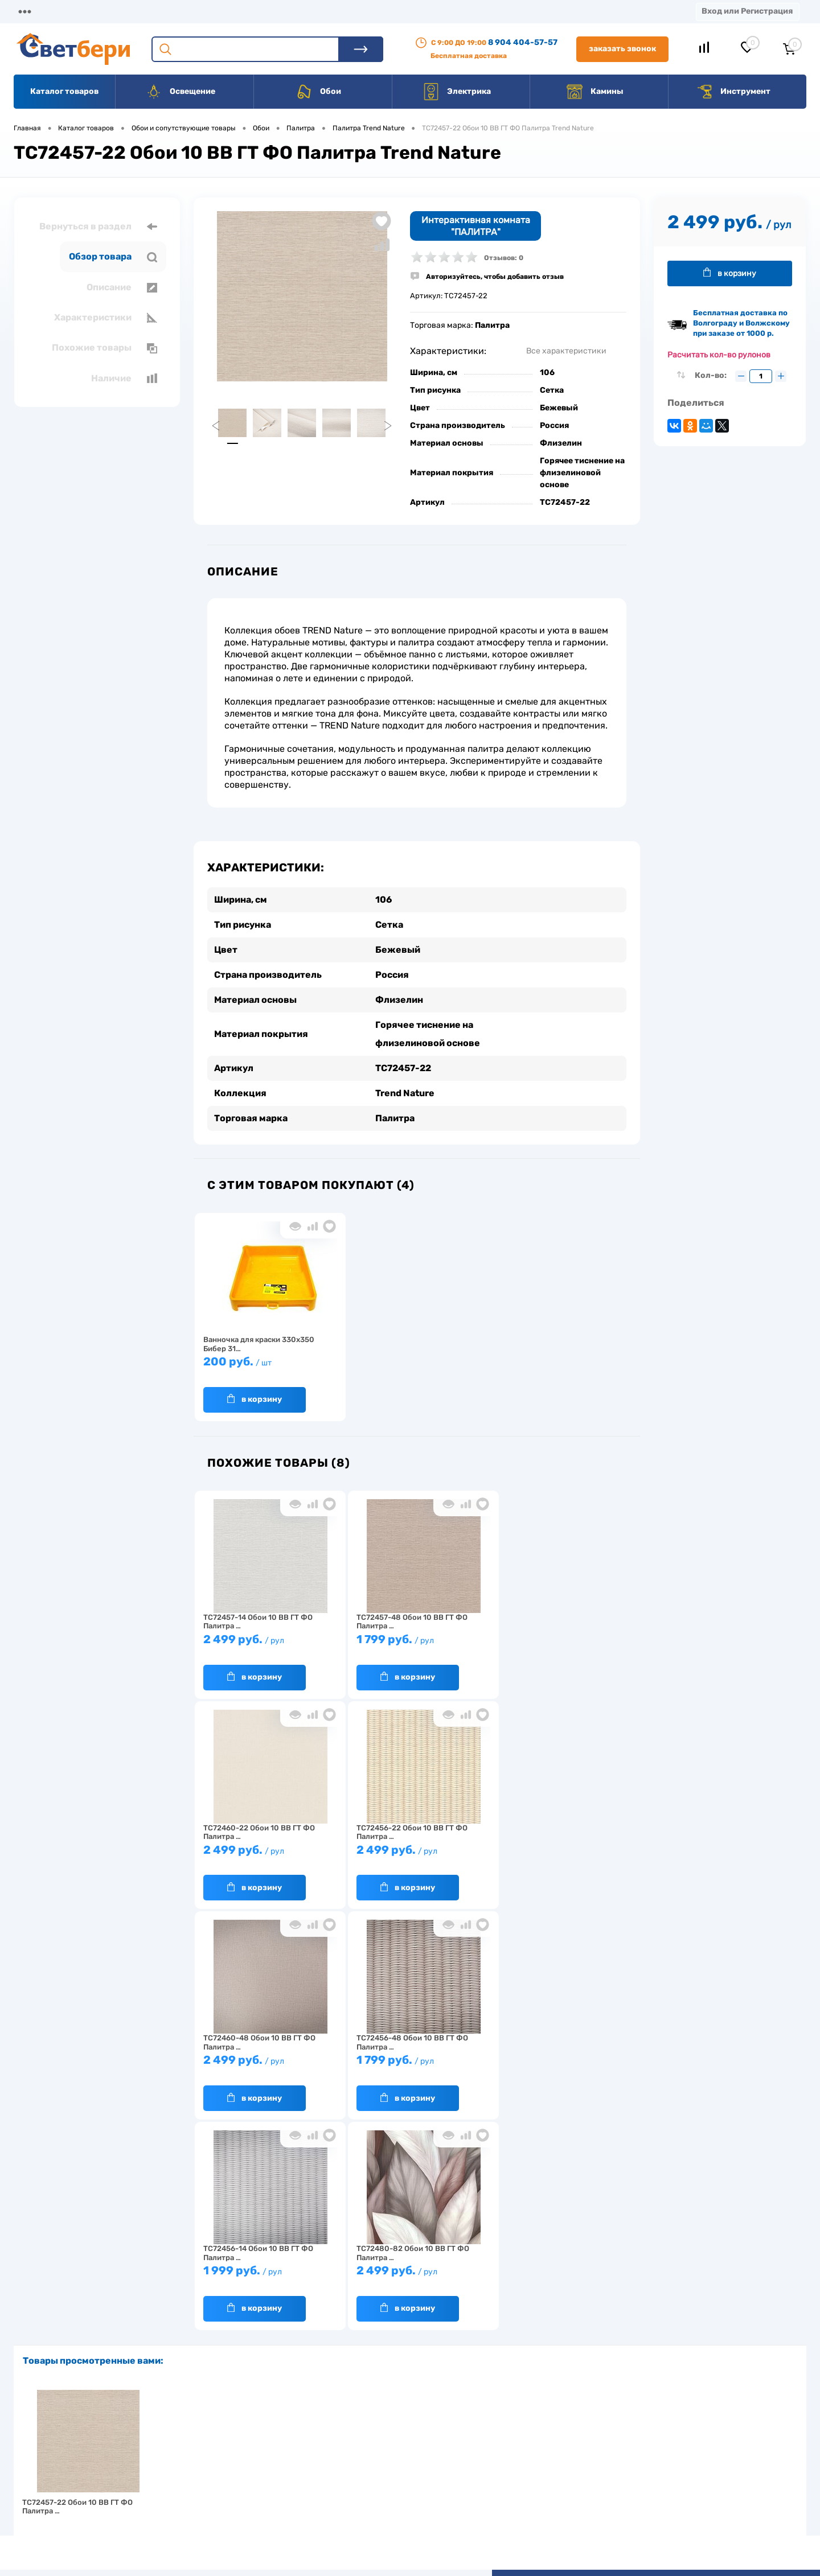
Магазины (34, 11)
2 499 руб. (266, 1644)
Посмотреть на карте (653, 2425)
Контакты (353, 11)
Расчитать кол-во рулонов (718, 355)
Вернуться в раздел (98, 226)
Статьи (482, 11)
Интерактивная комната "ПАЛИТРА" (475, 226)
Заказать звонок (622, 49)
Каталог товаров (64, 91)
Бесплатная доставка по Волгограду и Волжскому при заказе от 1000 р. (741, 323)
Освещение (180, 91)
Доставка (176, 11)
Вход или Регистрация (747, 11)
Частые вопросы (234, 2512)
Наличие (124, 378)
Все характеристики (566, 351)
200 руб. (266, 1367)
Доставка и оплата (329, 2441)
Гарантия (221, 2476)
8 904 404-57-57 (522, 42)
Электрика (457, 91)
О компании (106, 11)
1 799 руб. (411, 1644)
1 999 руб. (266, 2065)
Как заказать (228, 2494)
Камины (595, 91)
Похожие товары (104, 347)
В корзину (254, 1399)
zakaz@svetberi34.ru (652, 2488)
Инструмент (733, 91)
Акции (293, 11)
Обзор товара (113, 256)
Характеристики (105, 317)
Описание (122, 287)
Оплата (238, 11)
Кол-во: (711, 375)
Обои (318, 91)
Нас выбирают (230, 2459)
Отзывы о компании (423, 2441)
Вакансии (421, 11)
